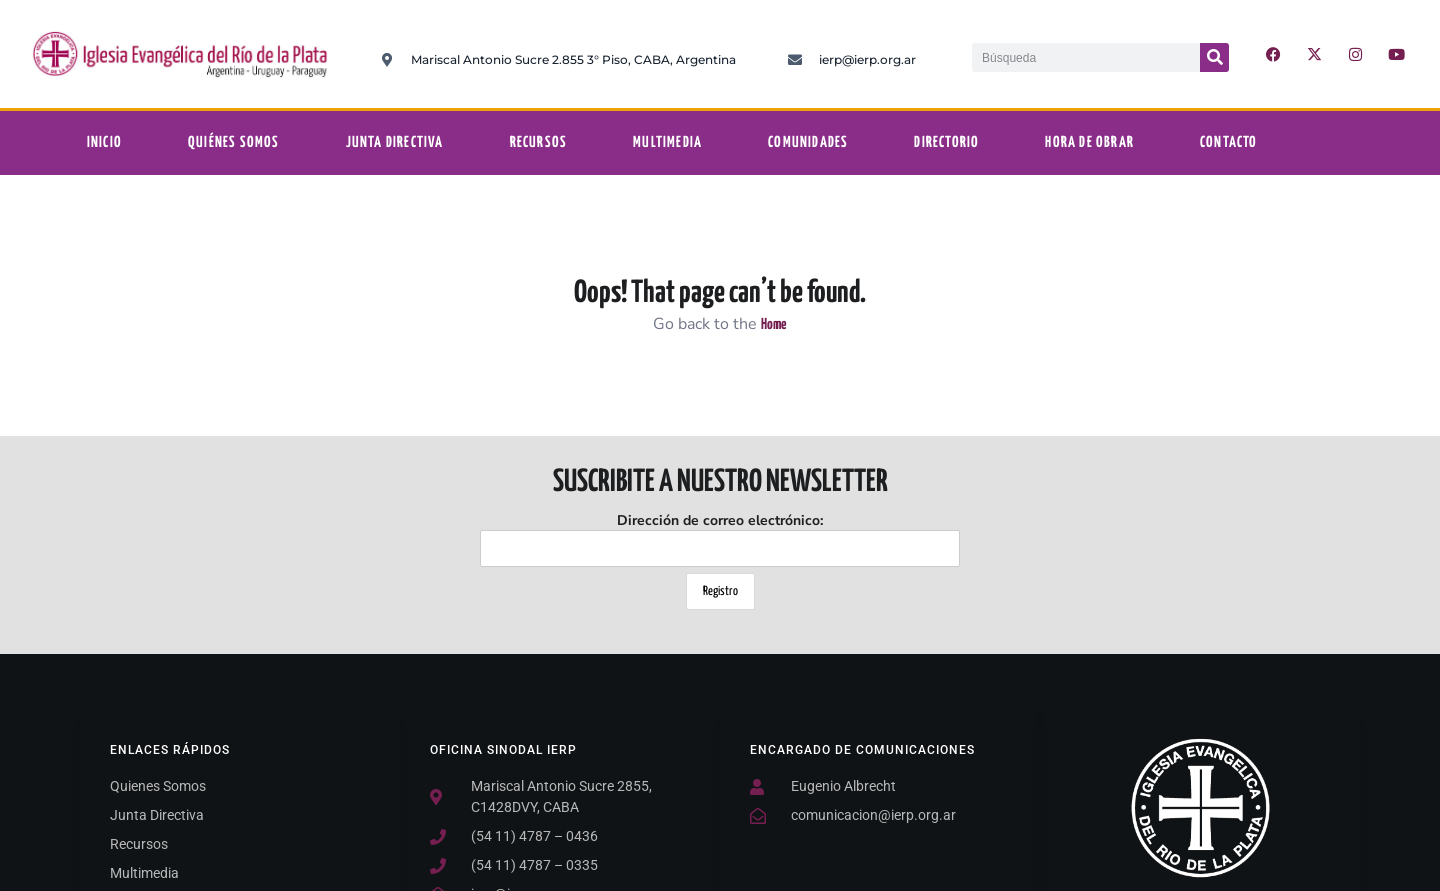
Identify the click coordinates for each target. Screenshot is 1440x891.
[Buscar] (1214, 57)
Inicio (104, 142)
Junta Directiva (395, 142)
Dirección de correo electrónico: (720, 539)
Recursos (539, 142)
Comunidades (808, 142)
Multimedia (667, 142)
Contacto (1229, 142)
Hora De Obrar (1089, 142)
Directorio (946, 142)
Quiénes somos (234, 142)
